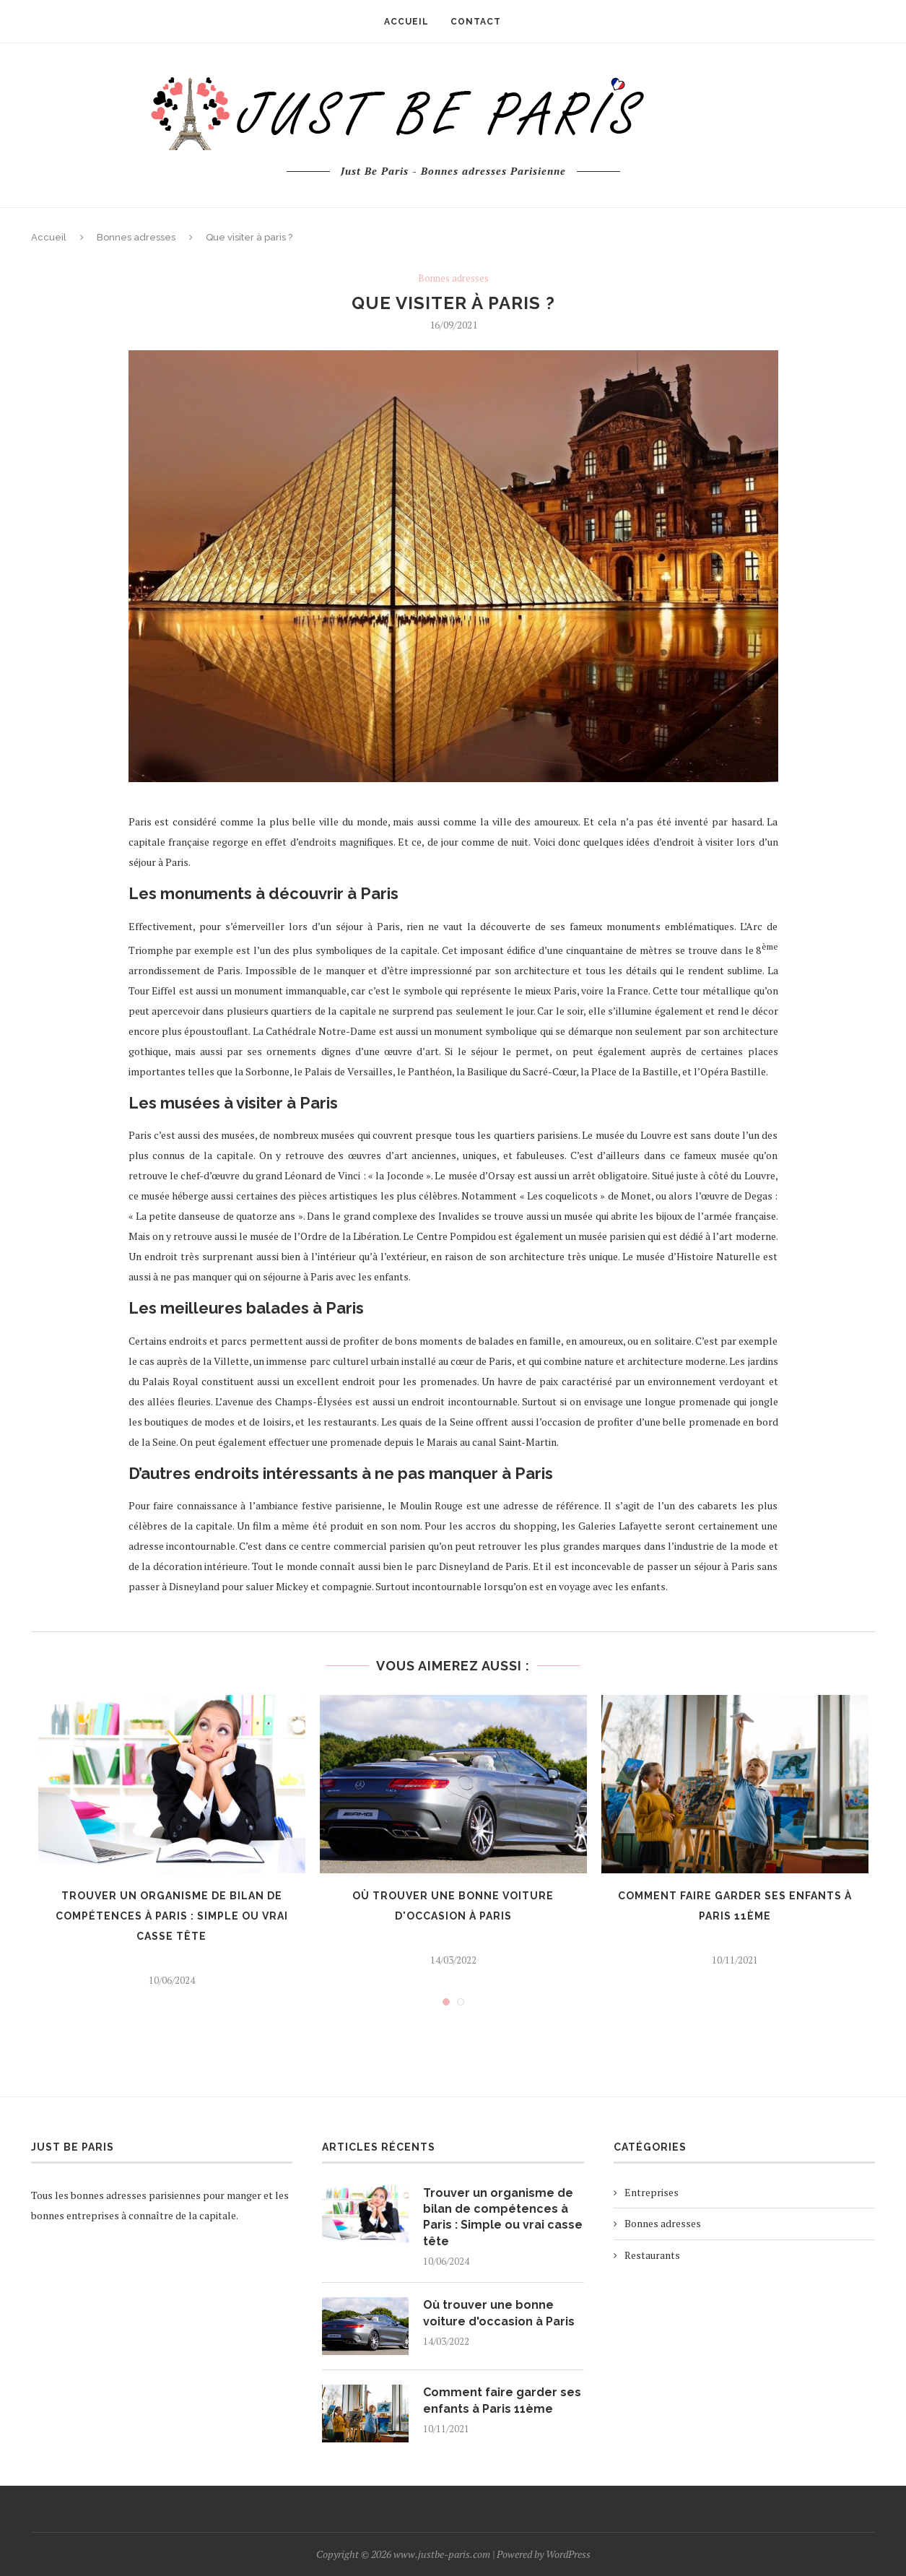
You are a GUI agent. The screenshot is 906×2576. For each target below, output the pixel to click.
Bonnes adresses (136, 237)
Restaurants (652, 2255)
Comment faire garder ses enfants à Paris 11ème (502, 2400)
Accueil (48, 237)
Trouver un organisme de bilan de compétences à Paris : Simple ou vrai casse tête (172, 1916)
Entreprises (651, 2192)
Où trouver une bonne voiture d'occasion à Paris (499, 2313)
